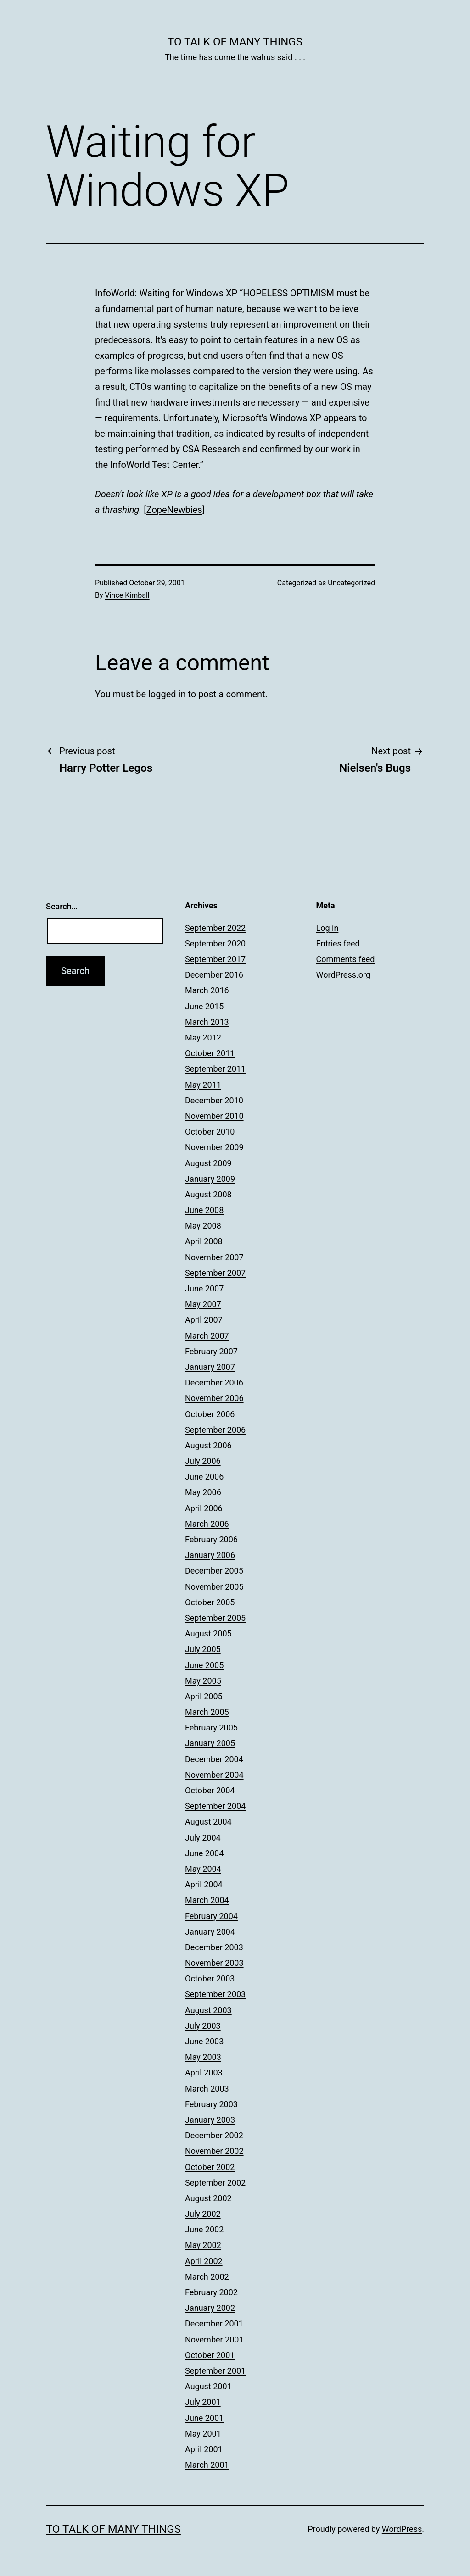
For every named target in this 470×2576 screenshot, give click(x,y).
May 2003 (203, 2057)
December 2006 (214, 1382)
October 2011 (210, 1053)
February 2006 (211, 1539)
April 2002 (204, 2261)
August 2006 (208, 1445)
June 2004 (204, 1853)
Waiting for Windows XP (188, 293)
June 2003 (204, 2041)
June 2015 (204, 1006)
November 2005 (214, 1586)
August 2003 (208, 2010)
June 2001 (204, 2418)
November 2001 (214, 2339)
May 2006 (203, 1492)
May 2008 (203, 1225)
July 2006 (203, 1461)
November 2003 (214, 1963)
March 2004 (207, 1900)
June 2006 (204, 1476)
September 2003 (215, 1994)
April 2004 (204, 1884)
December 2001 (214, 2323)
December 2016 (214, 974)
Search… (62, 906)
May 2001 (203, 2433)
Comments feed (345, 959)
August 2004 (208, 1821)
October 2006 (210, 1414)
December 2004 (214, 1759)
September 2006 (215, 1430)
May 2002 (203, 2245)
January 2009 (210, 1179)
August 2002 (208, 2198)
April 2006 (204, 1508)
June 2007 (204, 1288)
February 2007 (211, 1351)
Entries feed (338, 943)
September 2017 (215, 959)
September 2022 (215, 928)
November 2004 (214, 1775)
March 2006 (207, 1524)
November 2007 (214, 1257)
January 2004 (210, 1931)
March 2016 (207, 990)
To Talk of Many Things (235, 41)
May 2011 (203, 1085)
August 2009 (208, 1163)
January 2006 (210, 1555)
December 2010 (214, 1100)
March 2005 (207, 1712)
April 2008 (204, 1241)
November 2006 (214, 1398)
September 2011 (215, 1069)
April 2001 (204, 2449)
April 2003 (204, 2072)
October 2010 (210, 1131)
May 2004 (203, 1869)
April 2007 (204, 1319)
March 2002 (207, 2276)
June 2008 (204, 1210)
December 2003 (214, 1947)
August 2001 (208, 2386)
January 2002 (210, 2308)
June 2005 (204, 1665)
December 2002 (214, 2135)
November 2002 (214, 2151)
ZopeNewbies (174, 509)
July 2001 (203, 2402)
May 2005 (203, 1681)
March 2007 (207, 1336)
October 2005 (210, 1602)
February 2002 (211, 2292)
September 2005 (215, 1618)
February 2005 (211, 1727)
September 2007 (215, 1273)
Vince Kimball (127, 595)
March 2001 (207, 2465)
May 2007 (203, 1304)
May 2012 (203, 1037)
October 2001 (210, 2355)
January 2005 (210, 1743)
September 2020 (215, 943)
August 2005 (208, 1633)
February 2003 (211, 2104)
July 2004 (203, 1837)
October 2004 (210, 1790)
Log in (327, 928)
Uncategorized (351, 583)
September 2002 (215, 2182)
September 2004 (215, 1806)
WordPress (402, 2529)
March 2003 (207, 2088)
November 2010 (214, 1116)
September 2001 (215, 2371)
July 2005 (203, 1649)
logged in (166, 694)
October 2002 (210, 2167)
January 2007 (210, 1367)
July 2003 (203, 2026)
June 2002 (204, 2229)
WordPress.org (343, 974)
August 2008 (208, 1194)
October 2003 (210, 1978)
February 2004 (211, 1916)
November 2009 (214, 1147)
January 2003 (210, 2120)
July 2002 (203, 2214)
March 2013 (207, 1022)
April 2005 (204, 1696)
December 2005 (214, 1570)
